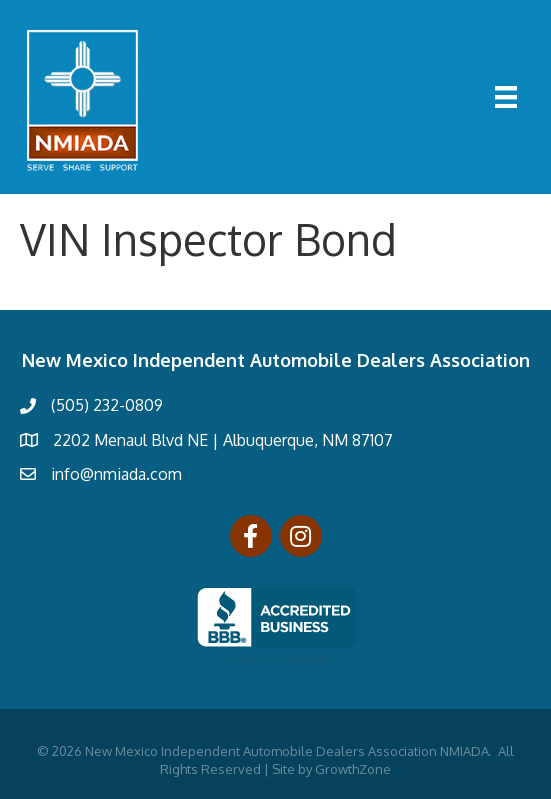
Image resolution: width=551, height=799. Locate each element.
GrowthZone (353, 769)
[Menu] (506, 97)
